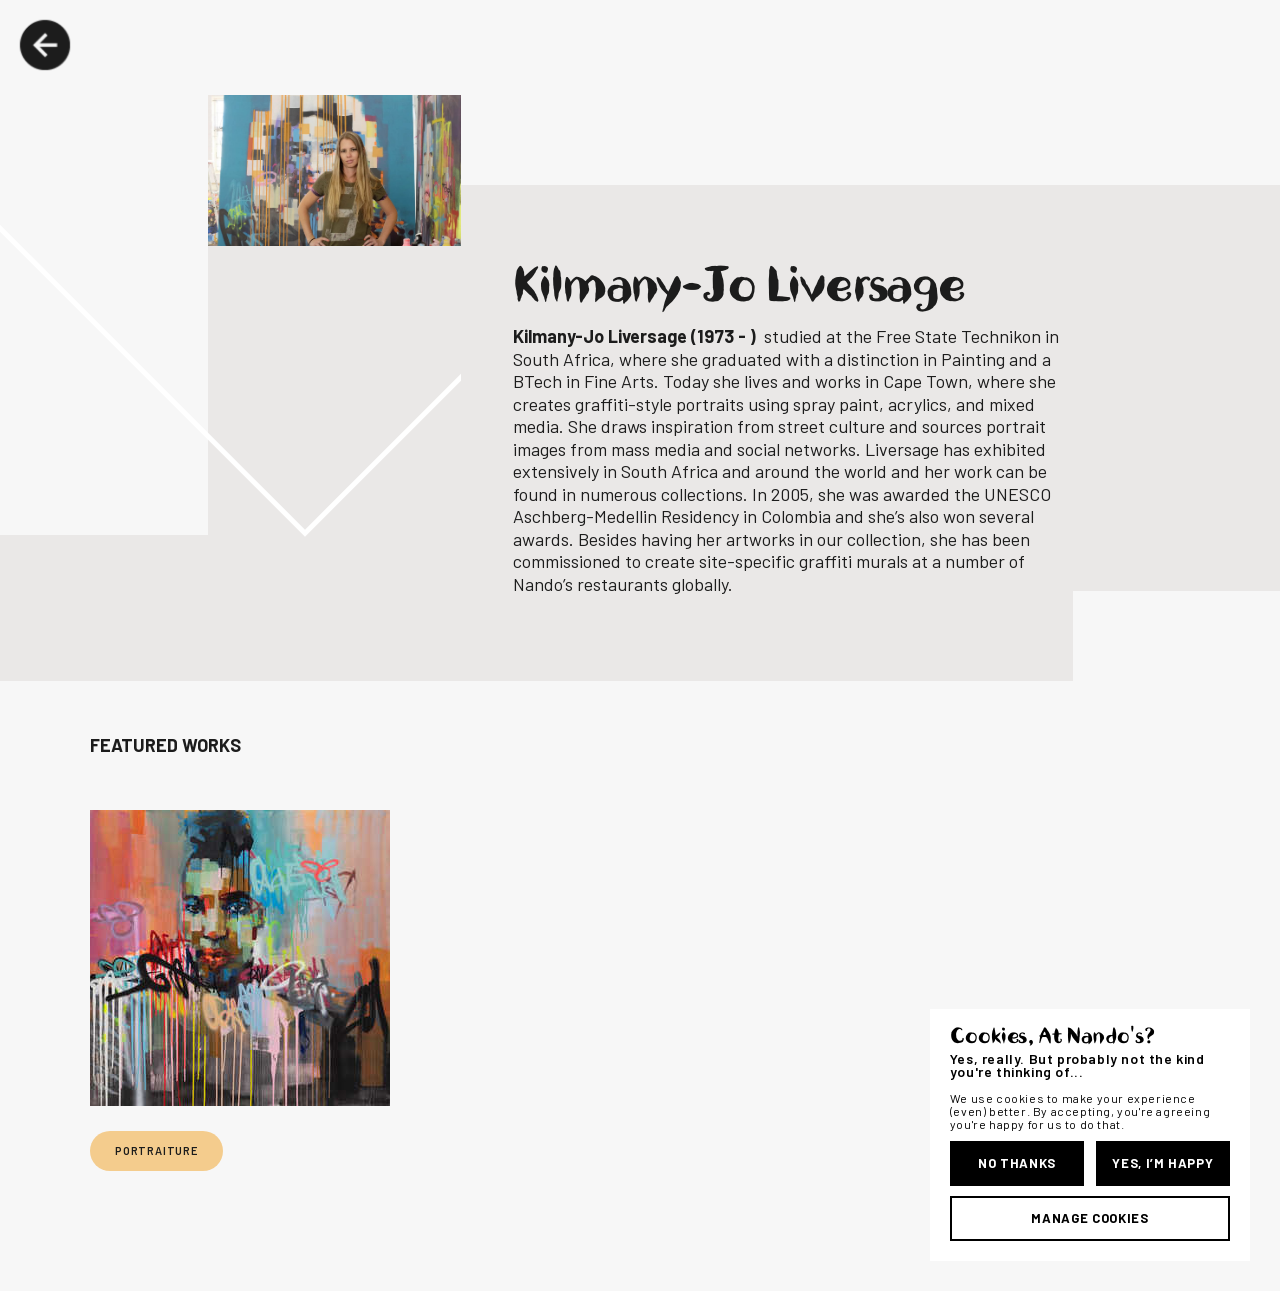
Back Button (45, 45)
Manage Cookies (1089, 1218)
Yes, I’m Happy (1162, 1163)
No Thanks (1017, 1163)
